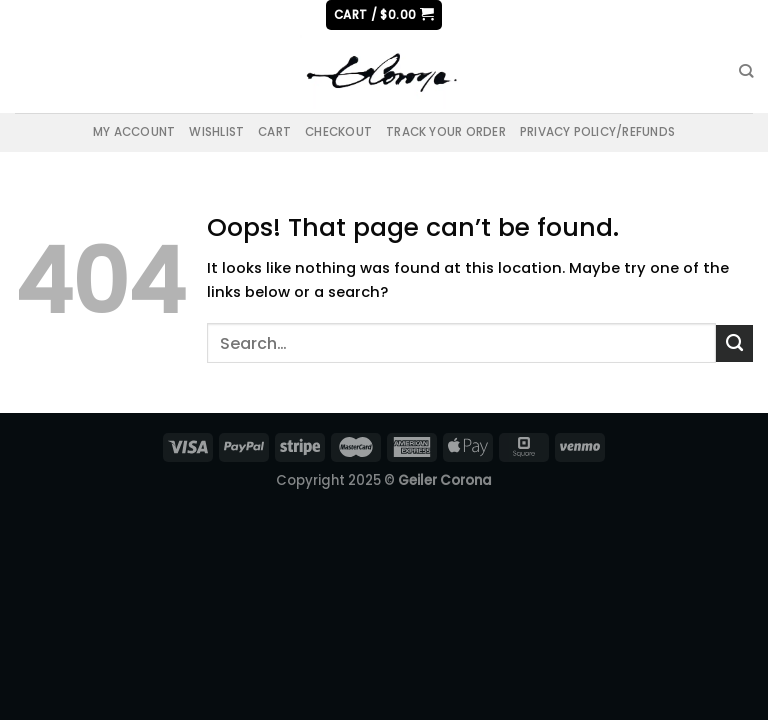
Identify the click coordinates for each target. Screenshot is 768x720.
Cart (274, 132)
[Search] (746, 71)
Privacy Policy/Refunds (597, 132)
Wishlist (216, 132)
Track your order (446, 132)
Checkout (338, 132)
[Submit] (734, 343)
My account (134, 132)
